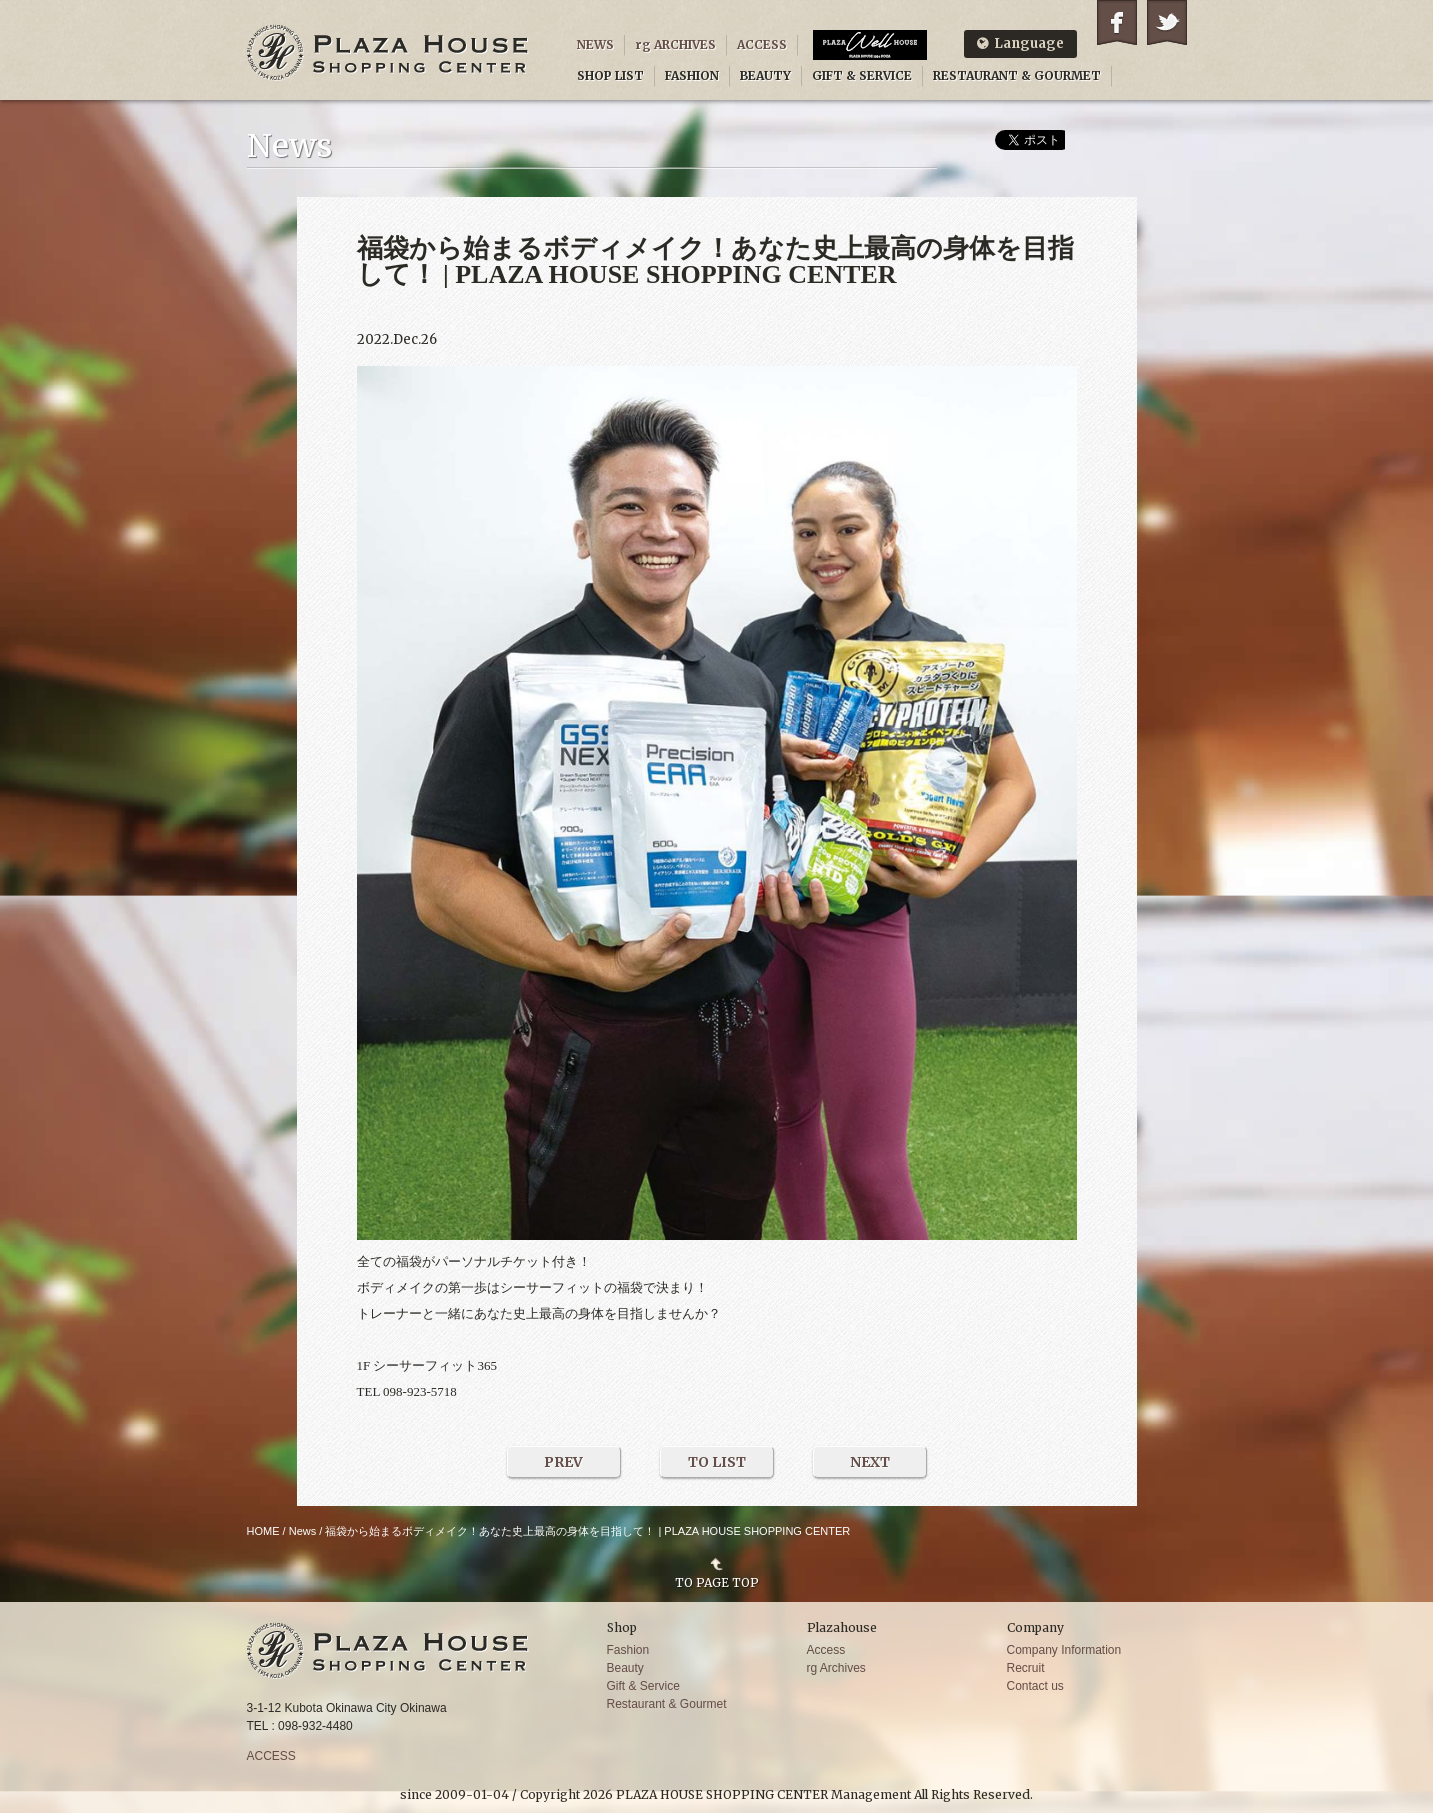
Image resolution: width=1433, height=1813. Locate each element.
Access (826, 1650)
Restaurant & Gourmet (667, 1704)
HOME (263, 1531)
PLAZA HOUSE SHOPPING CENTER (388, 52)
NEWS (595, 44)
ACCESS (762, 44)
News (303, 1531)
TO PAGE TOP (717, 1582)
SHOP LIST (610, 75)
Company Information (1064, 1650)
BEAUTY (765, 75)
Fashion (628, 1650)
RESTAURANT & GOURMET (1017, 75)
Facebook (1117, 22)
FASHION (692, 75)
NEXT (870, 1462)
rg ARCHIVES (675, 44)
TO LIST (717, 1462)
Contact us (1035, 1686)
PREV (563, 1462)
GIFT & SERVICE (862, 75)
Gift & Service (643, 1686)
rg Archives (836, 1668)
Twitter (1167, 22)
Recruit (1026, 1668)
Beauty (625, 1668)
